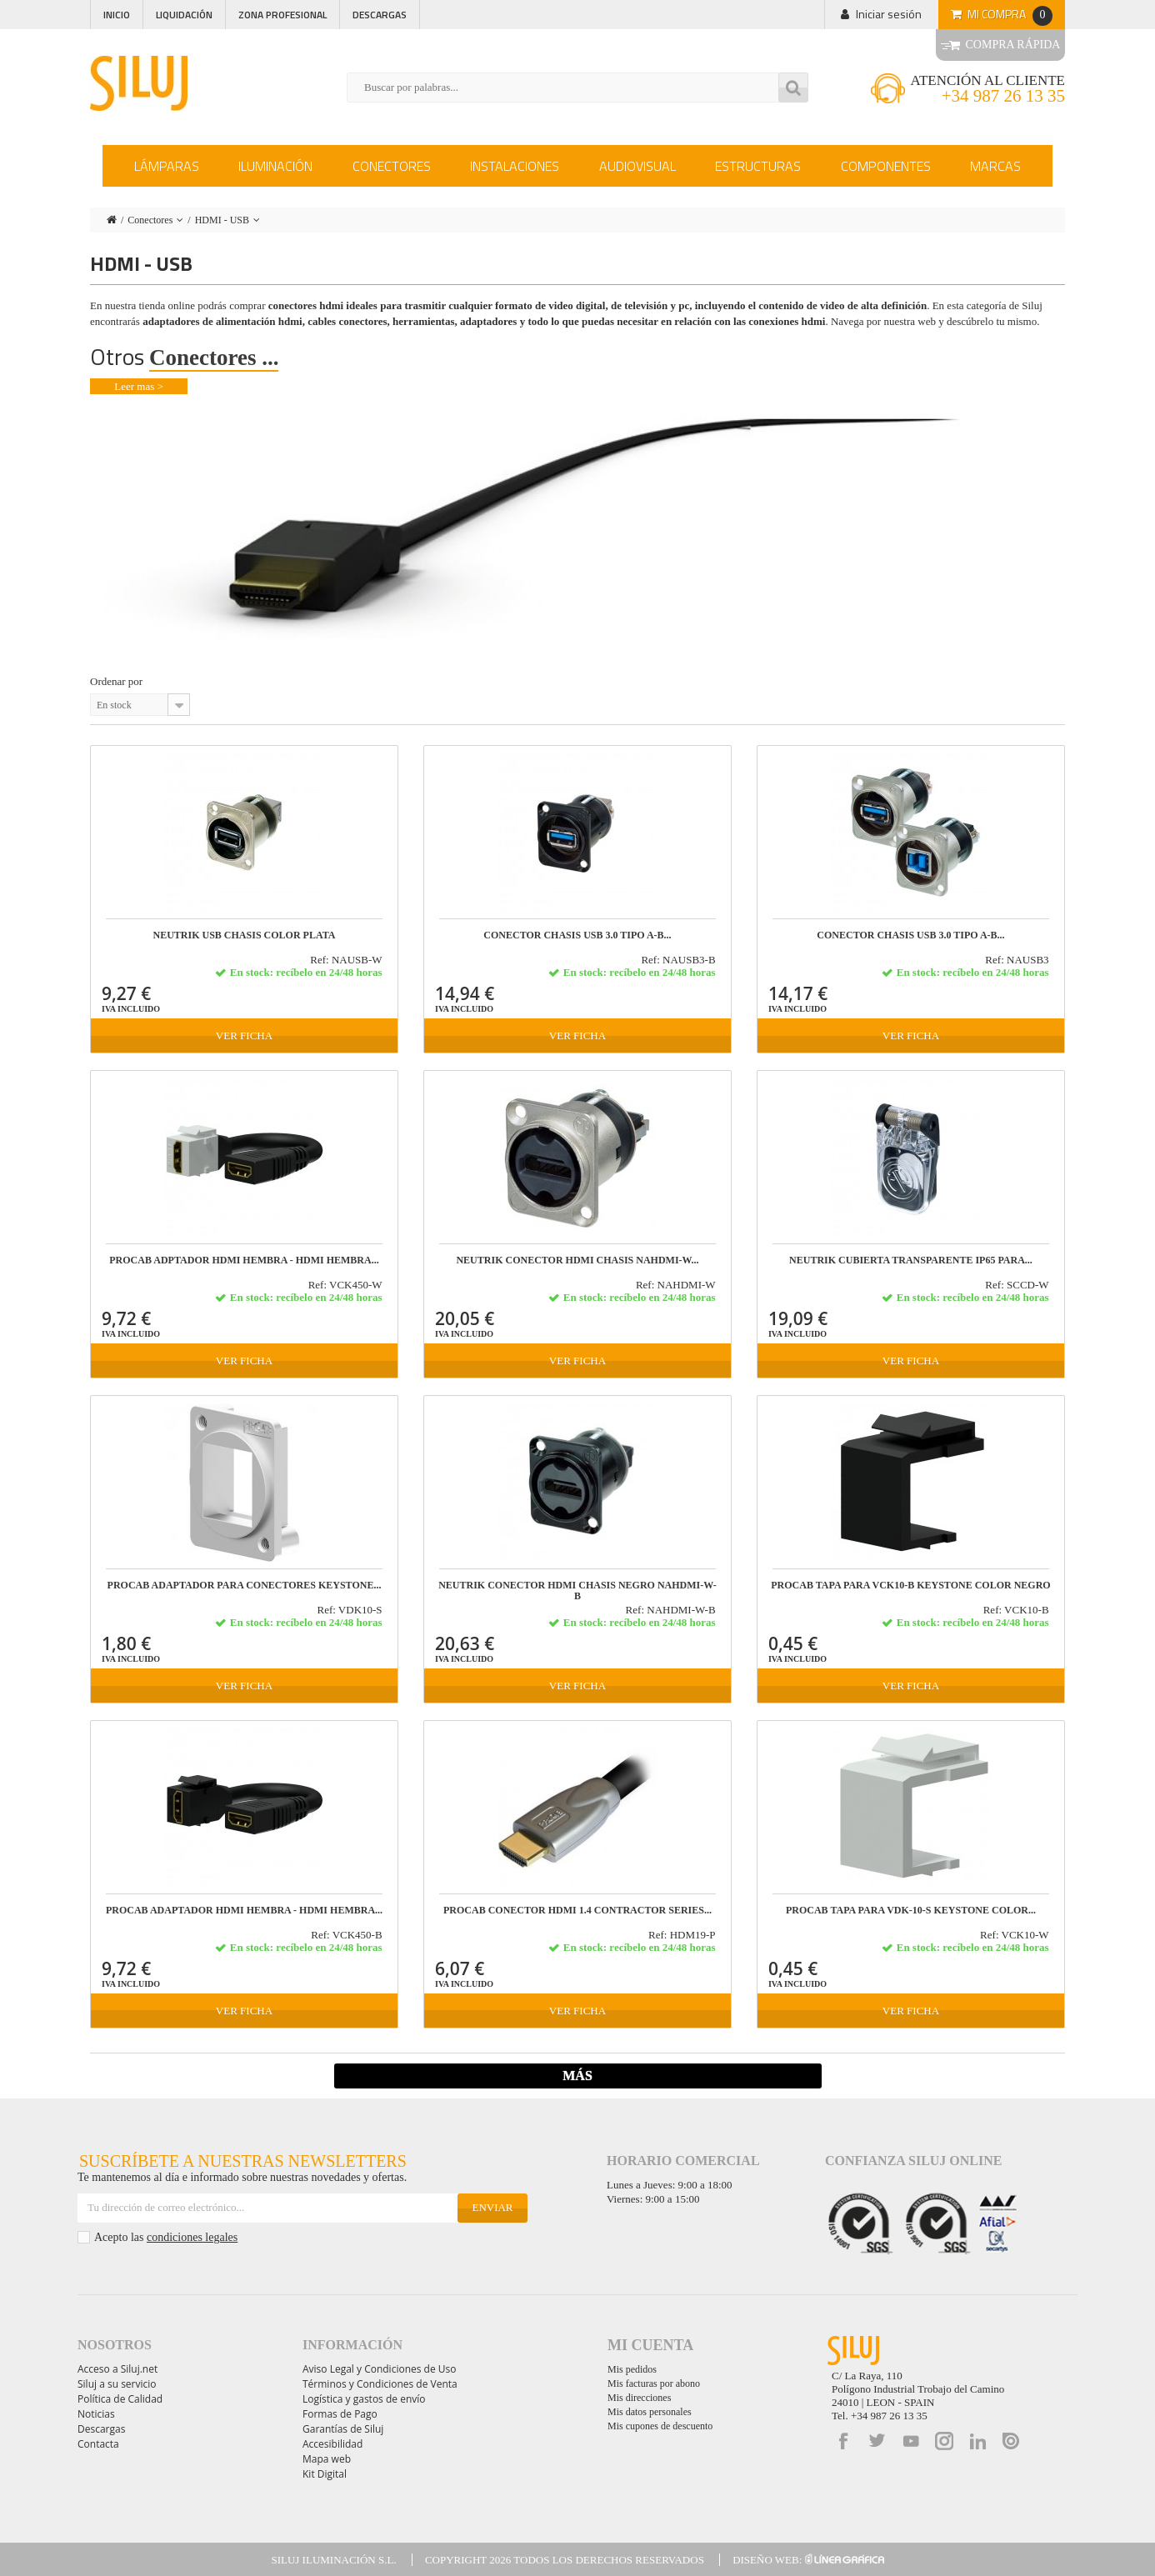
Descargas (379, 15)
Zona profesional (282, 15)
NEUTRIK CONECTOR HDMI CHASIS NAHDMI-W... (577, 1260)
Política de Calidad (120, 2399)
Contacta (98, 2444)
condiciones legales (192, 2237)
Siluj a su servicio (117, 2384)
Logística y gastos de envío (364, 2399)
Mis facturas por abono (654, 2383)
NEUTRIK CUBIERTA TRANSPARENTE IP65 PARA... (910, 1260)
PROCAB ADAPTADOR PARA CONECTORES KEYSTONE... (245, 1585)
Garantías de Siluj (342, 2429)
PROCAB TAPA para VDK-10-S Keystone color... (911, 1910)
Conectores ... (213, 357)
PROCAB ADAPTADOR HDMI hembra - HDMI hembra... (244, 1910)
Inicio (116, 15)
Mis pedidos (632, 2369)
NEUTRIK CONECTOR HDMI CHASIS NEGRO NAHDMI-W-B (577, 1591)
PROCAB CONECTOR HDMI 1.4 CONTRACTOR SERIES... (577, 1910)
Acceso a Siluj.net (118, 2369)
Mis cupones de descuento (660, 2426)
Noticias (96, 2414)
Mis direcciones (639, 2397)
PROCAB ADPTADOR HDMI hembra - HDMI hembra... (243, 1260)
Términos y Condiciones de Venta (380, 2384)
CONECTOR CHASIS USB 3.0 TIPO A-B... (577, 935)
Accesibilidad (332, 2444)
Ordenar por (116, 681)
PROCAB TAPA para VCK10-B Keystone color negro (910, 1585)
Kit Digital (324, 2474)
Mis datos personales (650, 2412)
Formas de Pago (340, 2414)
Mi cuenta (650, 2345)
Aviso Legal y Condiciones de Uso (379, 2369)
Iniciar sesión (889, 14)
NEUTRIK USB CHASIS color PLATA (244, 935)
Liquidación (184, 15)
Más (577, 2075)
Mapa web (326, 2459)
